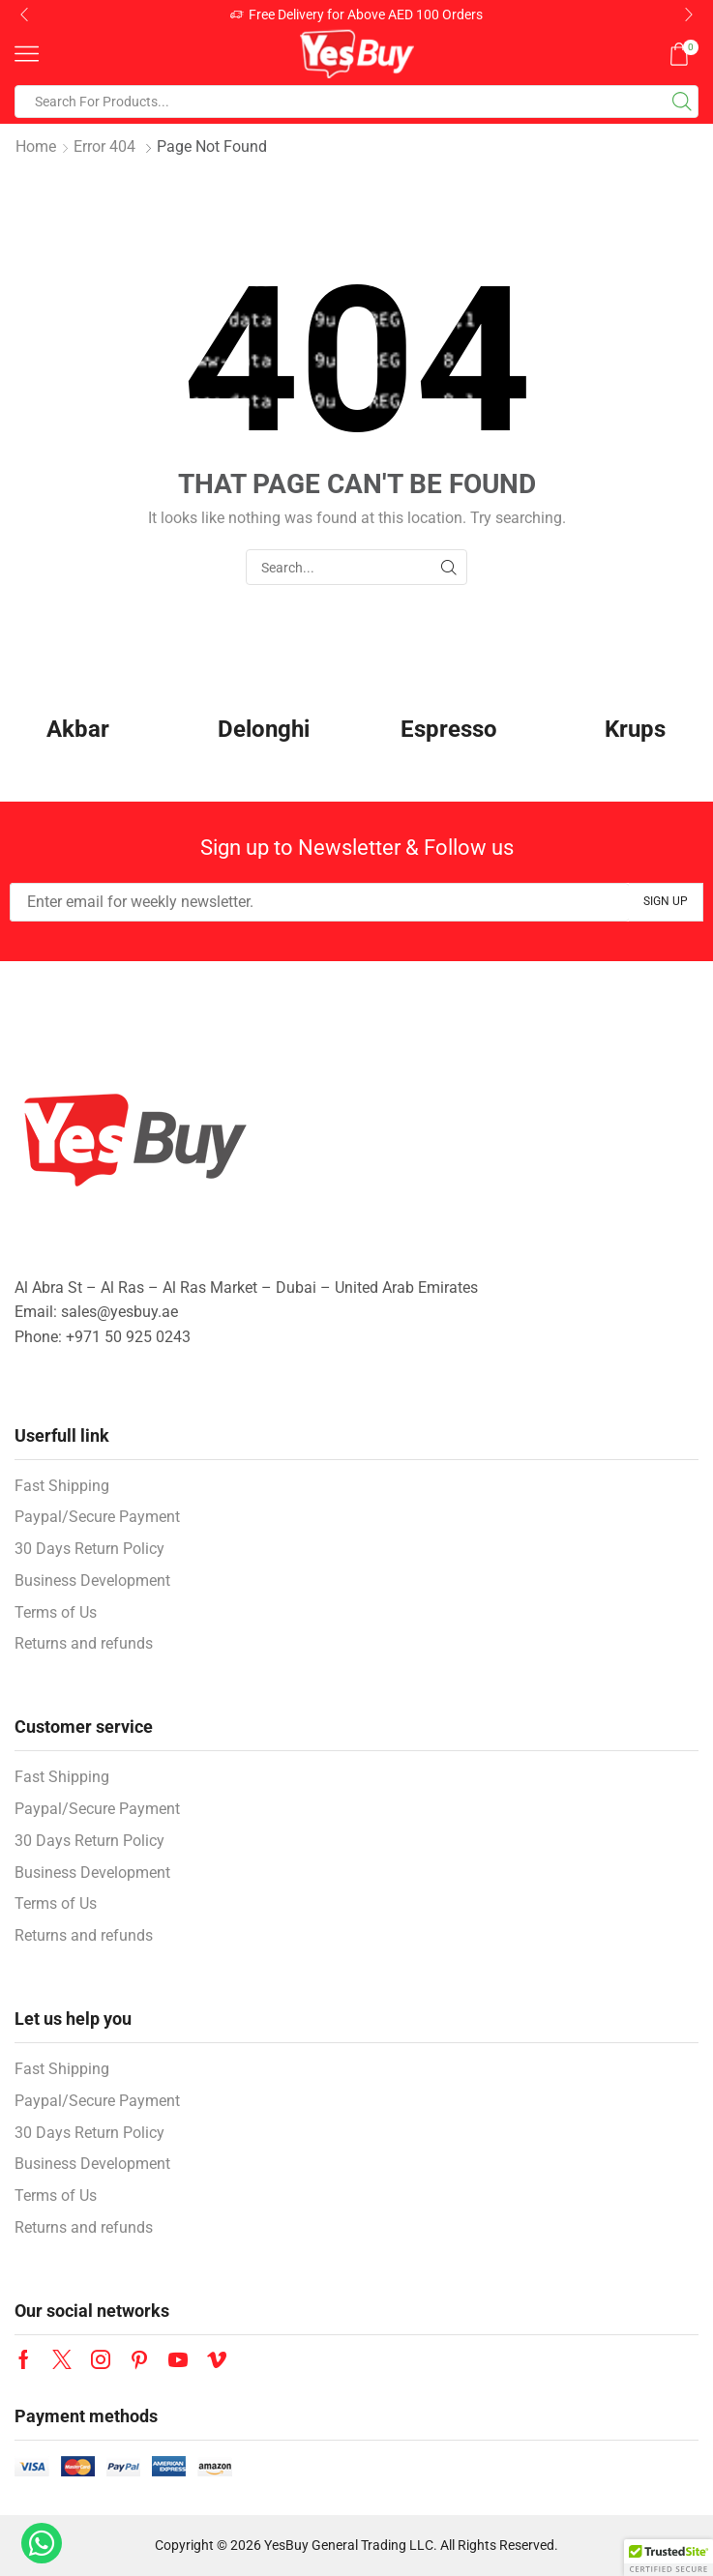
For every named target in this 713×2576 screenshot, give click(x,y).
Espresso (449, 729)
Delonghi (264, 729)
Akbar (77, 729)
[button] (24, 14)
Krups (635, 729)
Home (35, 146)
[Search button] (682, 101)
